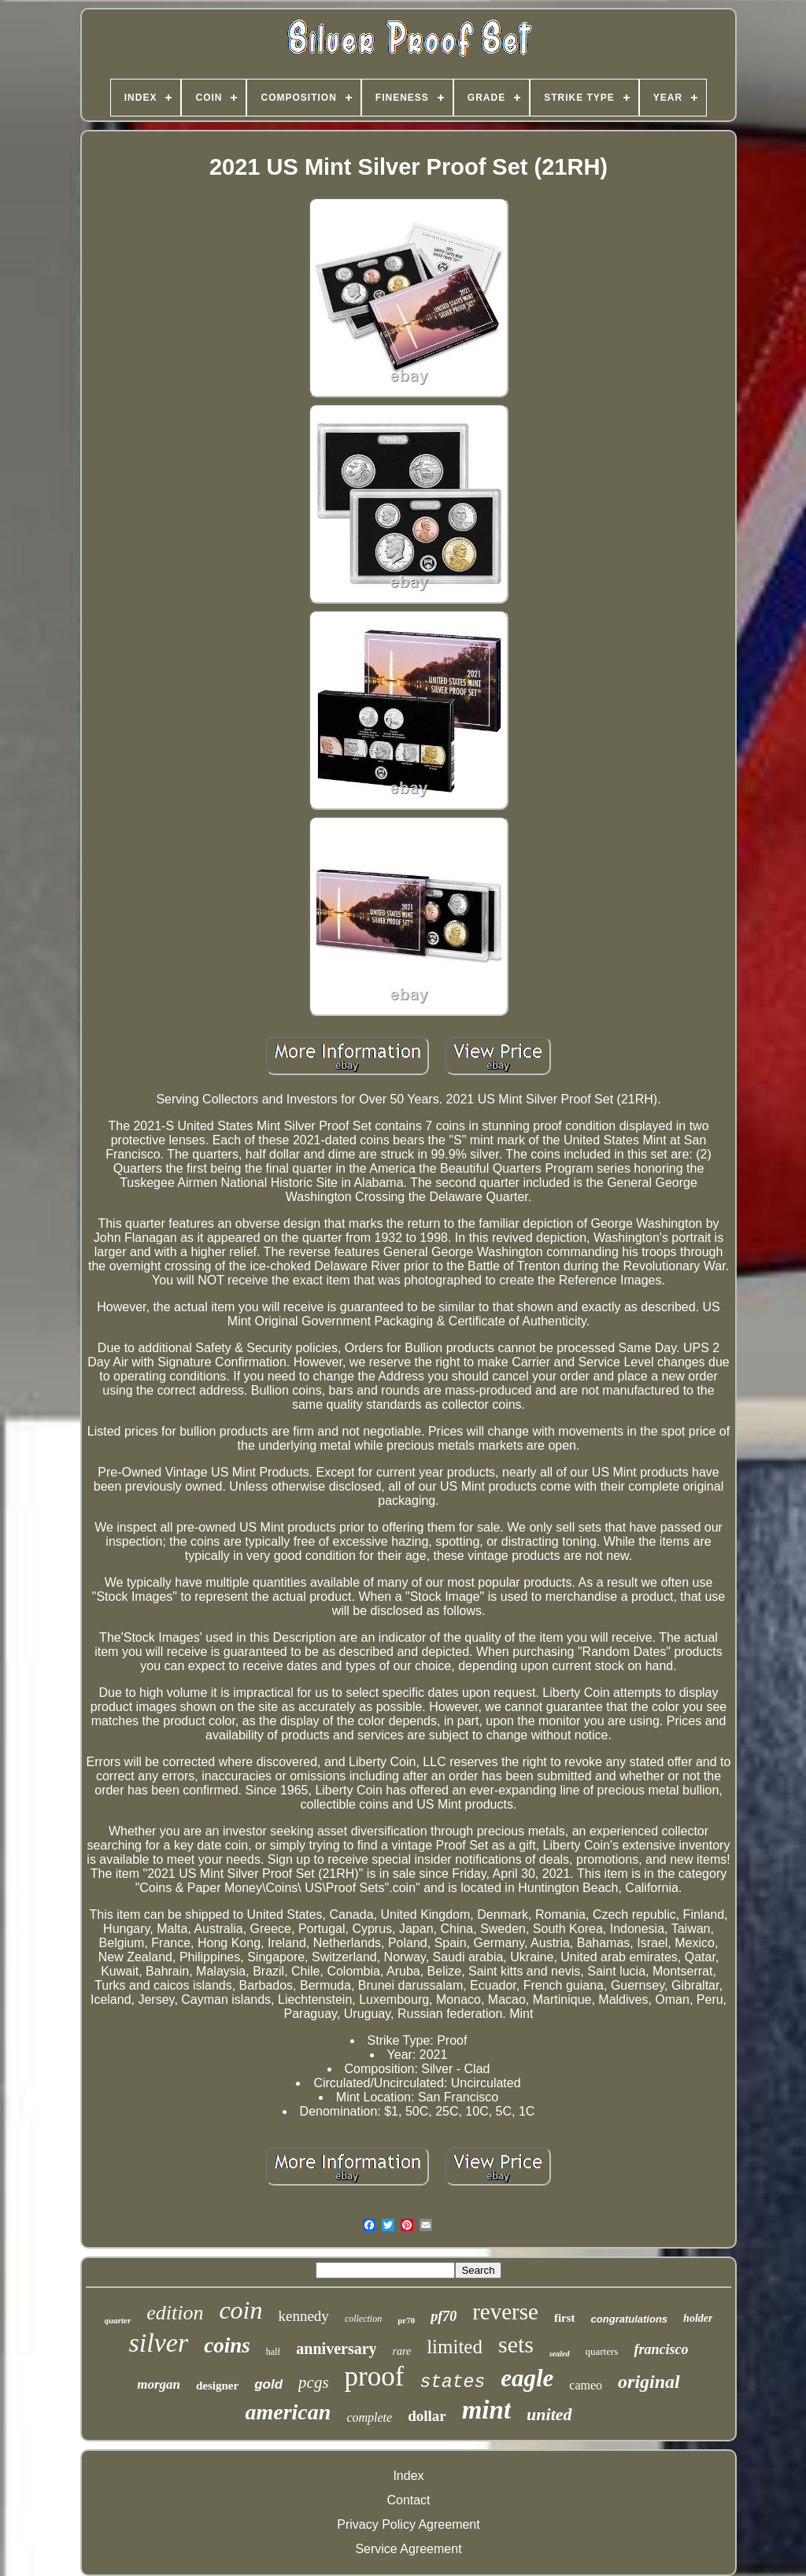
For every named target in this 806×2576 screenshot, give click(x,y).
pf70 (444, 2316)
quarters (602, 2351)
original (649, 2381)
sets (516, 2344)
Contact (408, 2500)
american (288, 2412)
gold (268, 2384)
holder (697, 2318)
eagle (527, 2378)
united (549, 2414)
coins (227, 2345)
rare (402, 2351)
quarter (118, 2320)
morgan (158, 2384)
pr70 (406, 2320)
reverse (505, 2311)
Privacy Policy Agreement (408, 2524)
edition (174, 2312)
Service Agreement (408, 2549)
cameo (585, 2385)
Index (408, 2475)
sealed (559, 2353)
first (564, 2318)
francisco (661, 2349)
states (452, 2382)
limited (454, 2346)
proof (375, 2376)
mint (486, 2410)
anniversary (336, 2348)
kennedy (304, 2316)
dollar (427, 2416)
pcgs (313, 2382)
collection (363, 2318)
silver (159, 2342)
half (273, 2351)
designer (217, 2385)
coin (240, 2310)
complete (369, 2417)
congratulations (629, 2319)
